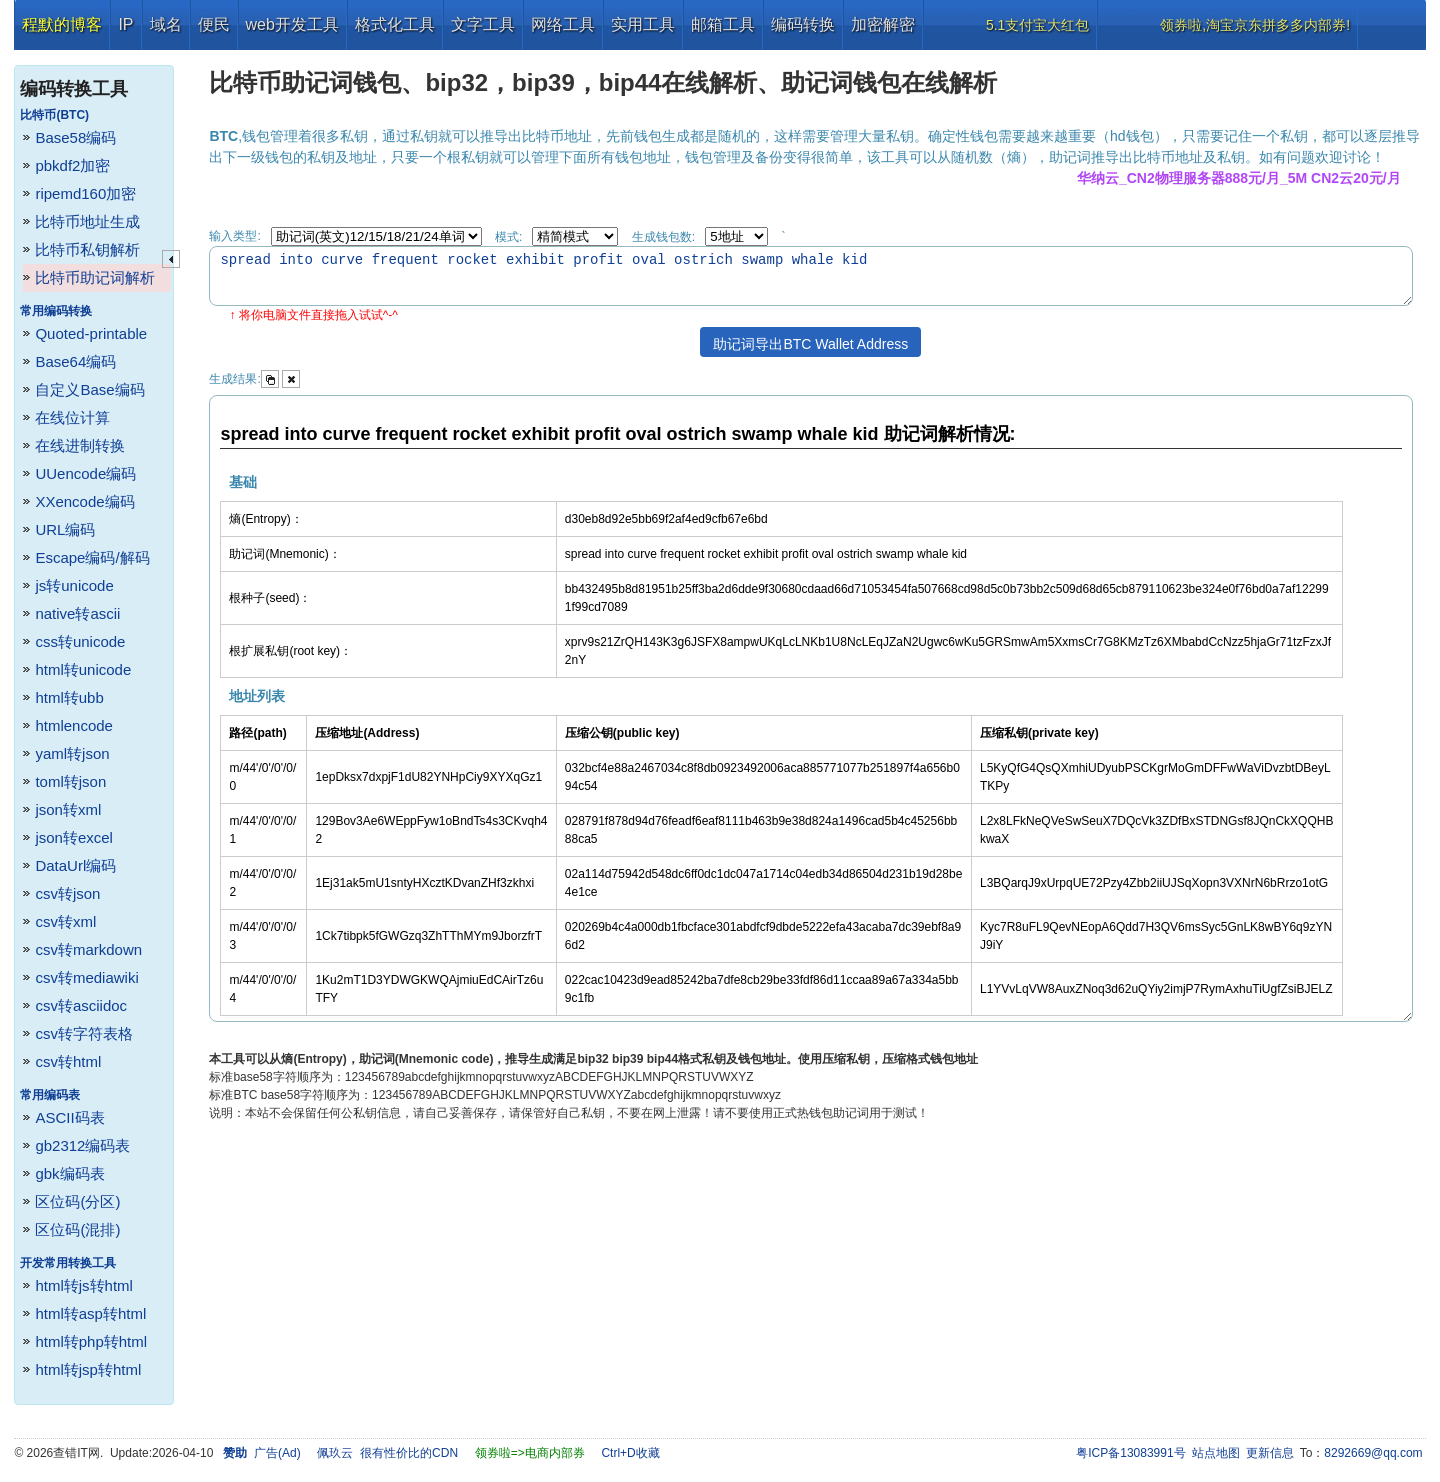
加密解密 (883, 24)
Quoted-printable (91, 333)
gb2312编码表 (82, 1145)
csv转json (67, 893)
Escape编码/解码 (92, 557)
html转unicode (83, 669)
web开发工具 (292, 24)
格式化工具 (395, 24)
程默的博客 (62, 24)
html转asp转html (90, 1313)
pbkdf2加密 (72, 165)
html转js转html (84, 1285)
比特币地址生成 (87, 221)
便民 (214, 24)
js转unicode (74, 585)
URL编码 (65, 529)
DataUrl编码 (75, 865)
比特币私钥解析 (87, 249)
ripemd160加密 (85, 193)
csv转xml (65, 921)
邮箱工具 (723, 24)
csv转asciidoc (81, 1005)
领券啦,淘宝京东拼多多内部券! (1255, 25)
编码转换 (803, 24)
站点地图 (1216, 1453)
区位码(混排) (77, 1229)
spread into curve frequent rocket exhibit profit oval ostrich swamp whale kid (811, 276)
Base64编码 (75, 361)
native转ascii (77, 613)
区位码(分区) (77, 1201)
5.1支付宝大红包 (1037, 25)
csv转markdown (88, 949)
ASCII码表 (69, 1117)
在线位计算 (72, 417)
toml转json (70, 781)
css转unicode (80, 641)
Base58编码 (75, 137)
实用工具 (643, 24)
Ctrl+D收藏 (630, 1453)
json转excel (74, 837)
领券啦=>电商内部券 (530, 1453)
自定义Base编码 (89, 389)
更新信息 (1270, 1453)
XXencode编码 (84, 501)
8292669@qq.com (1373, 1453)
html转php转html (91, 1341)
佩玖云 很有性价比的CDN (387, 1453)
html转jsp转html (88, 1369)
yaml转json (72, 753)
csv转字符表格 (84, 1033)
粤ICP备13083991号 (1130, 1453)
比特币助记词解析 (95, 277)
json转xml (68, 809)
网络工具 (563, 24)
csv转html (68, 1061)
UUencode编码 (85, 473)
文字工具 (483, 24)
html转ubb (69, 697)
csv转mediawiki (86, 977)
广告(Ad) (277, 1453)
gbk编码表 (69, 1173)
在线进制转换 (80, 445)
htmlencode (74, 725)
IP (125, 24)
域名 (166, 24)
